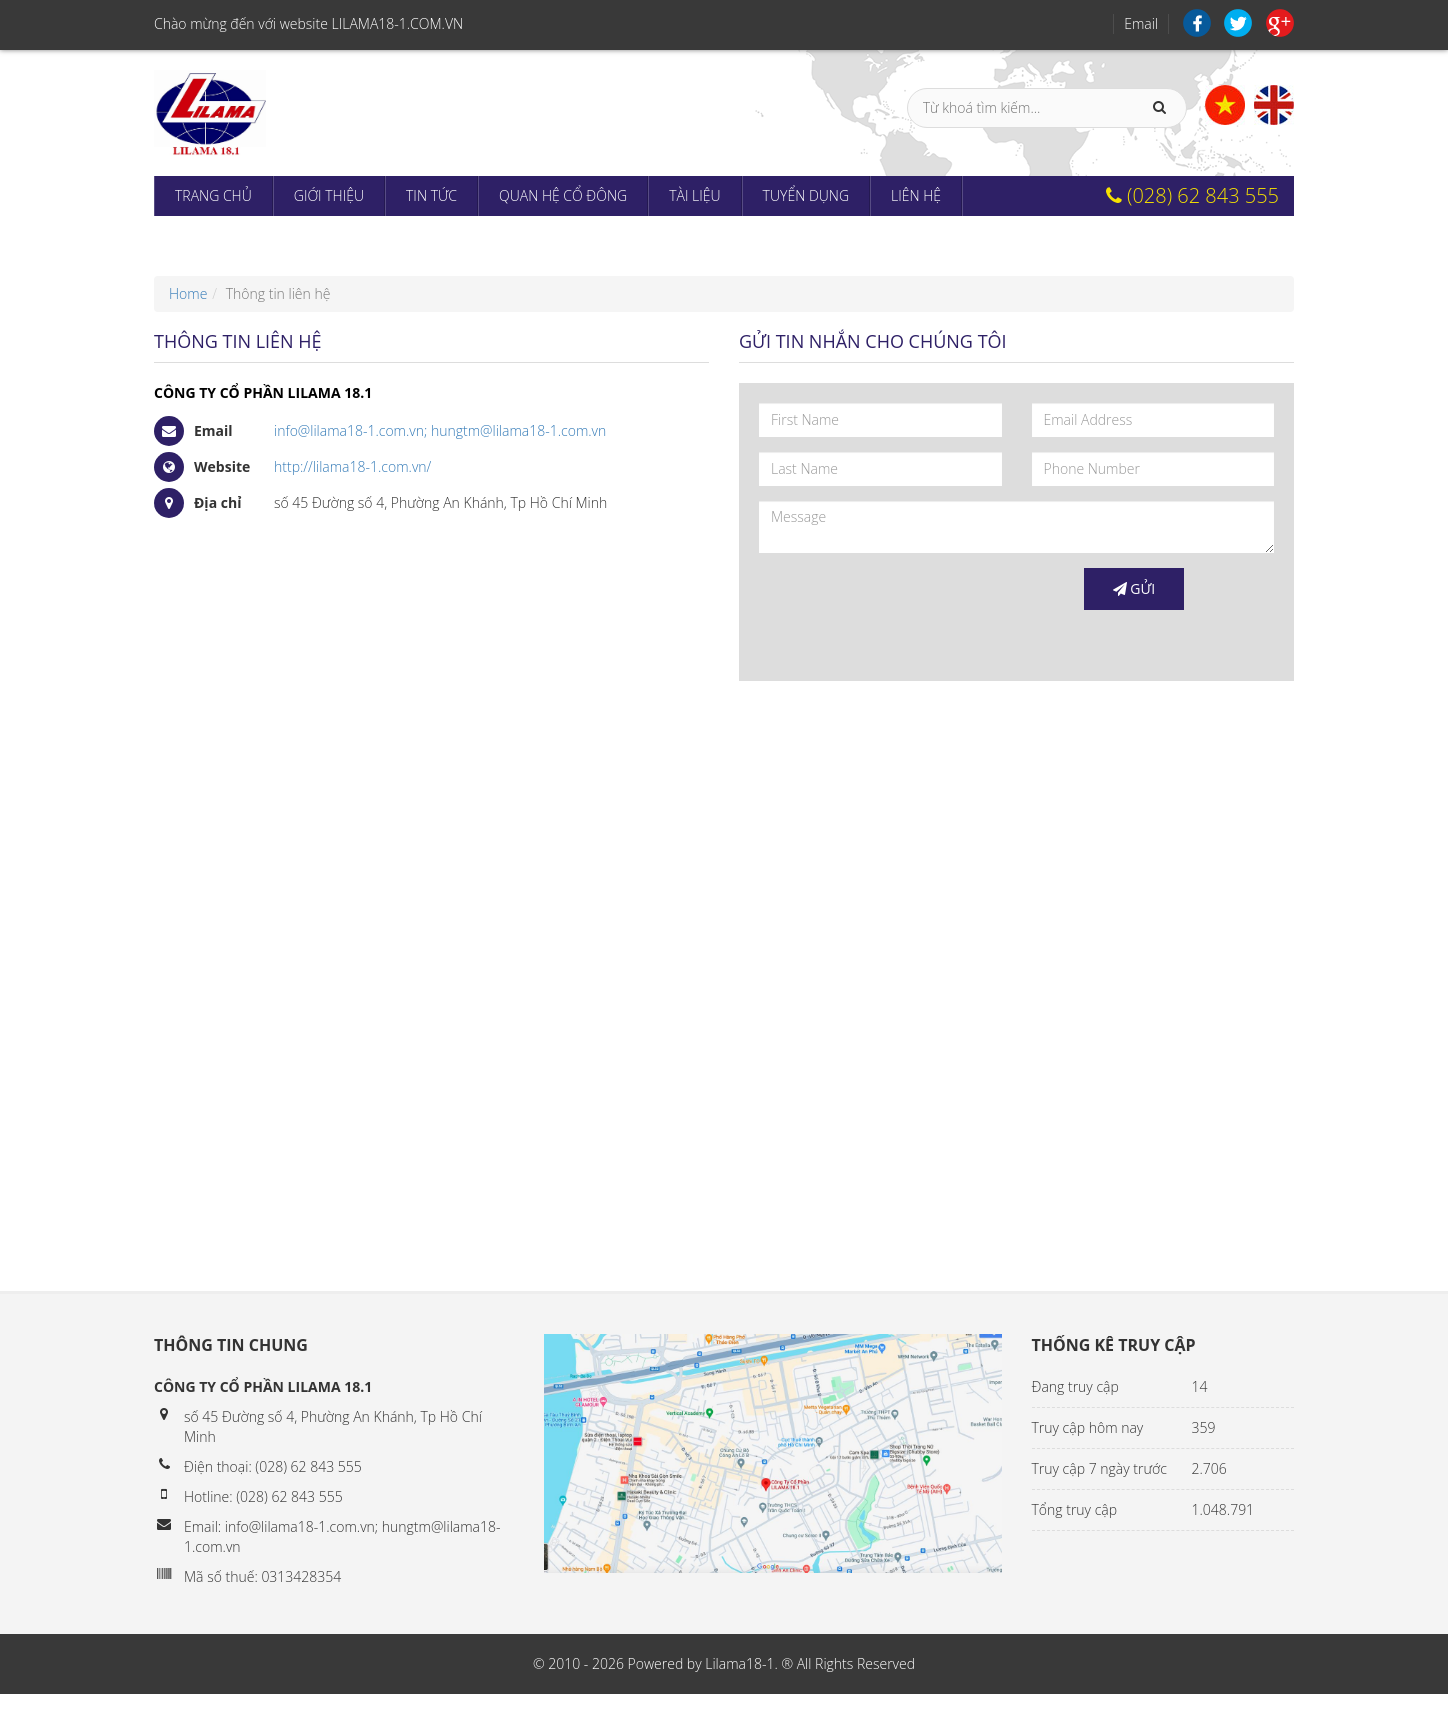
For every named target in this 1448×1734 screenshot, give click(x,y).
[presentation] (911, 607)
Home (188, 293)
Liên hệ (916, 195)
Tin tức (431, 195)
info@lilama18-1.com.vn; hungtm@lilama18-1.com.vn (440, 430)
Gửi (1134, 588)
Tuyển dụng (806, 195)
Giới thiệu (329, 195)
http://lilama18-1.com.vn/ (352, 466)
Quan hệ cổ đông (563, 195)
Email (1141, 23)
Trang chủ (213, 195)
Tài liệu (694, 195)
